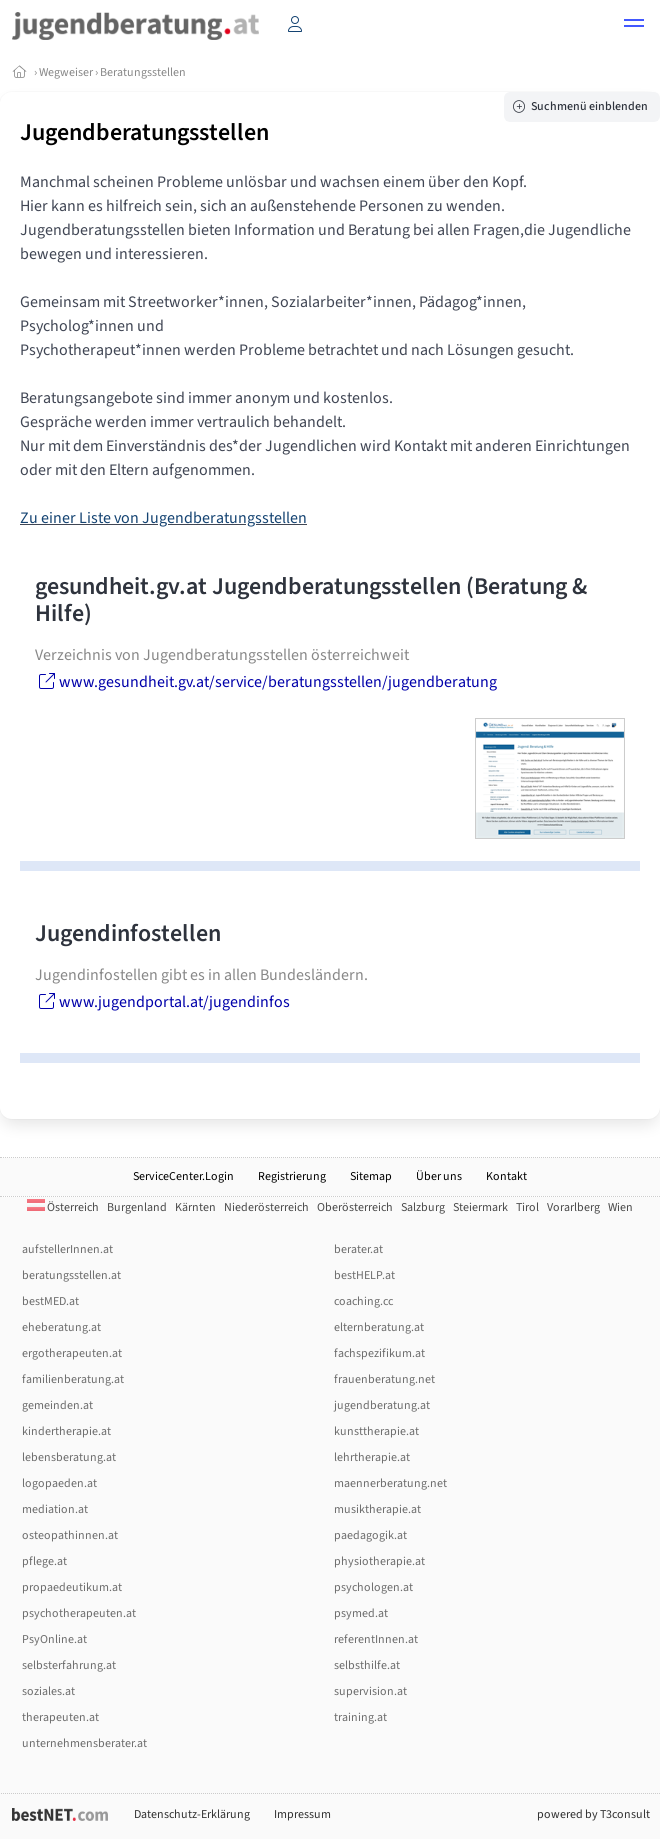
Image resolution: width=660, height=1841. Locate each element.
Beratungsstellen (143, 72)
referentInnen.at (376, 1639)
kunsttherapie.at (376, 1431)
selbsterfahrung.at (69, 1665)
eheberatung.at (61, 1327)
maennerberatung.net (390, 1483)
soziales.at (48, 1691)
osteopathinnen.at (70, 1535)
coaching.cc (363, 1301)
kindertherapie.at (66, 1431)
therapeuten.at (60, 1717)
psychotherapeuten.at (79, 1613)
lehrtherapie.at (372, 1457)
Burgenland (137, 1207)
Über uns (439, 1176)
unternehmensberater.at (84, 1743)
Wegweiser (66, 72)
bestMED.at (50, 1301)
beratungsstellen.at (71, 1275)
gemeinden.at (57, 1405)
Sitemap (371, 1176)
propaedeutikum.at (72, 1587)
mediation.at (55, 1509)
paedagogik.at (370, 1535)
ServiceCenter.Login (183, 1176)
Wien (620, 1207)
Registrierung (292, 1176)
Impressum (302, 1814)
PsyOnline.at (54, 1639)
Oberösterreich (355, 1207)
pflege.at (44, 1561)
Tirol (527, 1207)
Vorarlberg (573, 1207)
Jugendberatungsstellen (144, 132)
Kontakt (506, 1176)
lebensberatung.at (69, 1457)
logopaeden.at (59, 1483)
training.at (360, 1717)
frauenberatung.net (384, 1379)
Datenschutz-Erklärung (192, 1814)
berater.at (358, 1249)
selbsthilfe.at (367, 1665)
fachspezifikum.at (379, 1353)
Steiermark (480, 1207)
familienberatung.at (73, 1379)
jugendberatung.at (382, 1405)
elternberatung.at (379, 1327)
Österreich (63, 1207)
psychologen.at (373, 1587)
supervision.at (370, 1691)
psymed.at (361, 1613)
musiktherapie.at (377, 1509)
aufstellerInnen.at (67, 1249)
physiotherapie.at (379, 1561)
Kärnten (195, 1207)
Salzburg (423, 1207)
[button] (634, 26)
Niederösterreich (266, 1207)
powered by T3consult (593, 1814)
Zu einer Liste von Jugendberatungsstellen (163, 518)
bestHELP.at (364, 1275)
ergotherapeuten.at (72, 1353)
